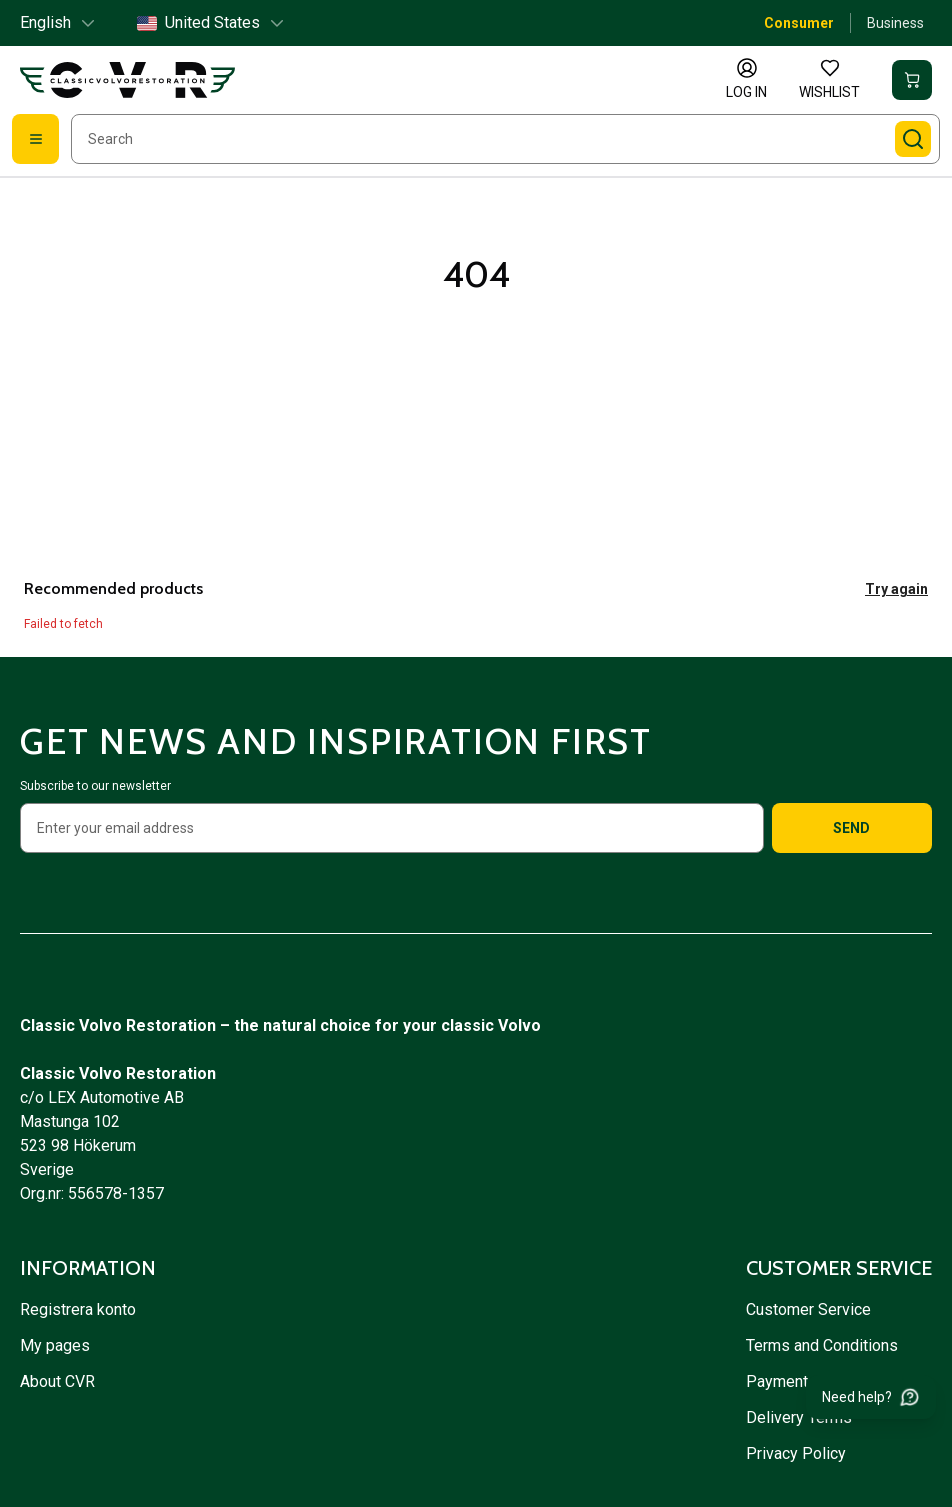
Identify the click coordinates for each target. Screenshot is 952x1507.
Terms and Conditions (824, 1345)
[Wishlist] (829, 80)
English (58, 22)
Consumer (799, 23)
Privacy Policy (798, 1453)
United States (211, 22)
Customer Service (808, 1309)
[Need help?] (871, 1397)
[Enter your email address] (392, 828)
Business (895, 23)
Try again (896, 589)
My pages (55, 1345)
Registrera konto (78, 1309)
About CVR (57, 1381)
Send (851, 828)
